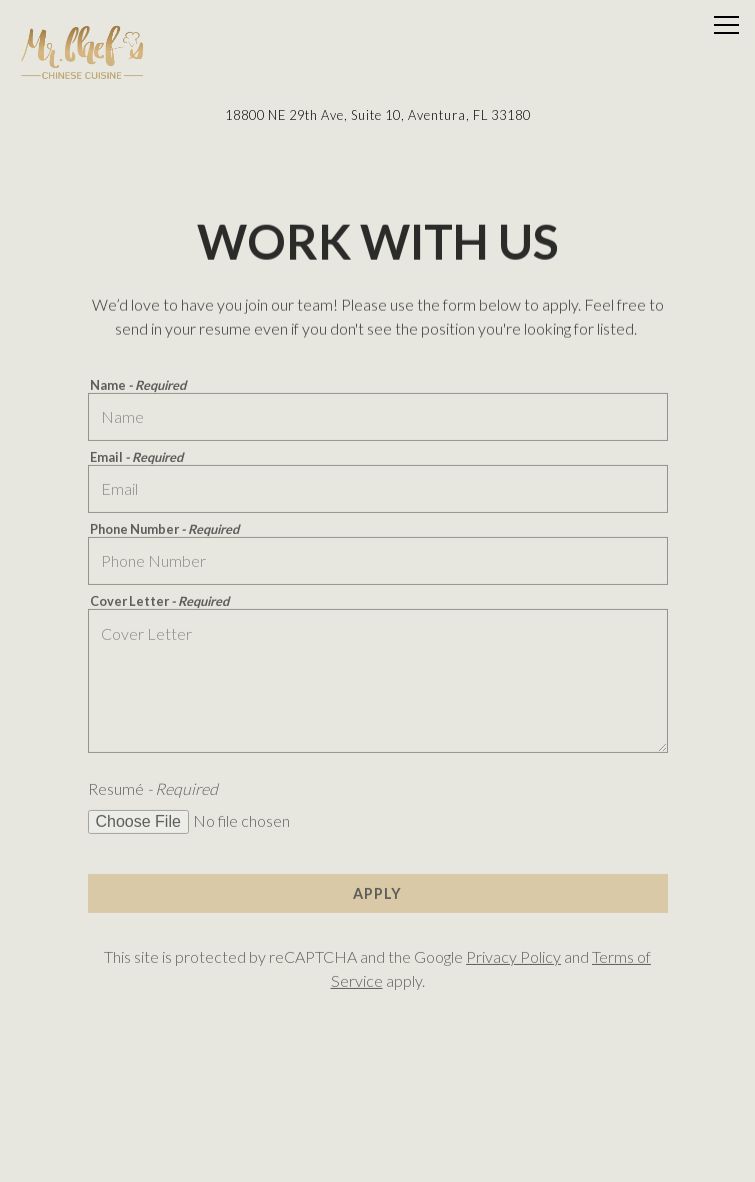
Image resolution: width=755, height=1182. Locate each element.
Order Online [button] (378, 1105)
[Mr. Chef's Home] (85, 50)
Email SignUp (378, 1156)
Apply (377, 894)
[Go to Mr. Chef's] (377, 115)
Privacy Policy (513, 958)
